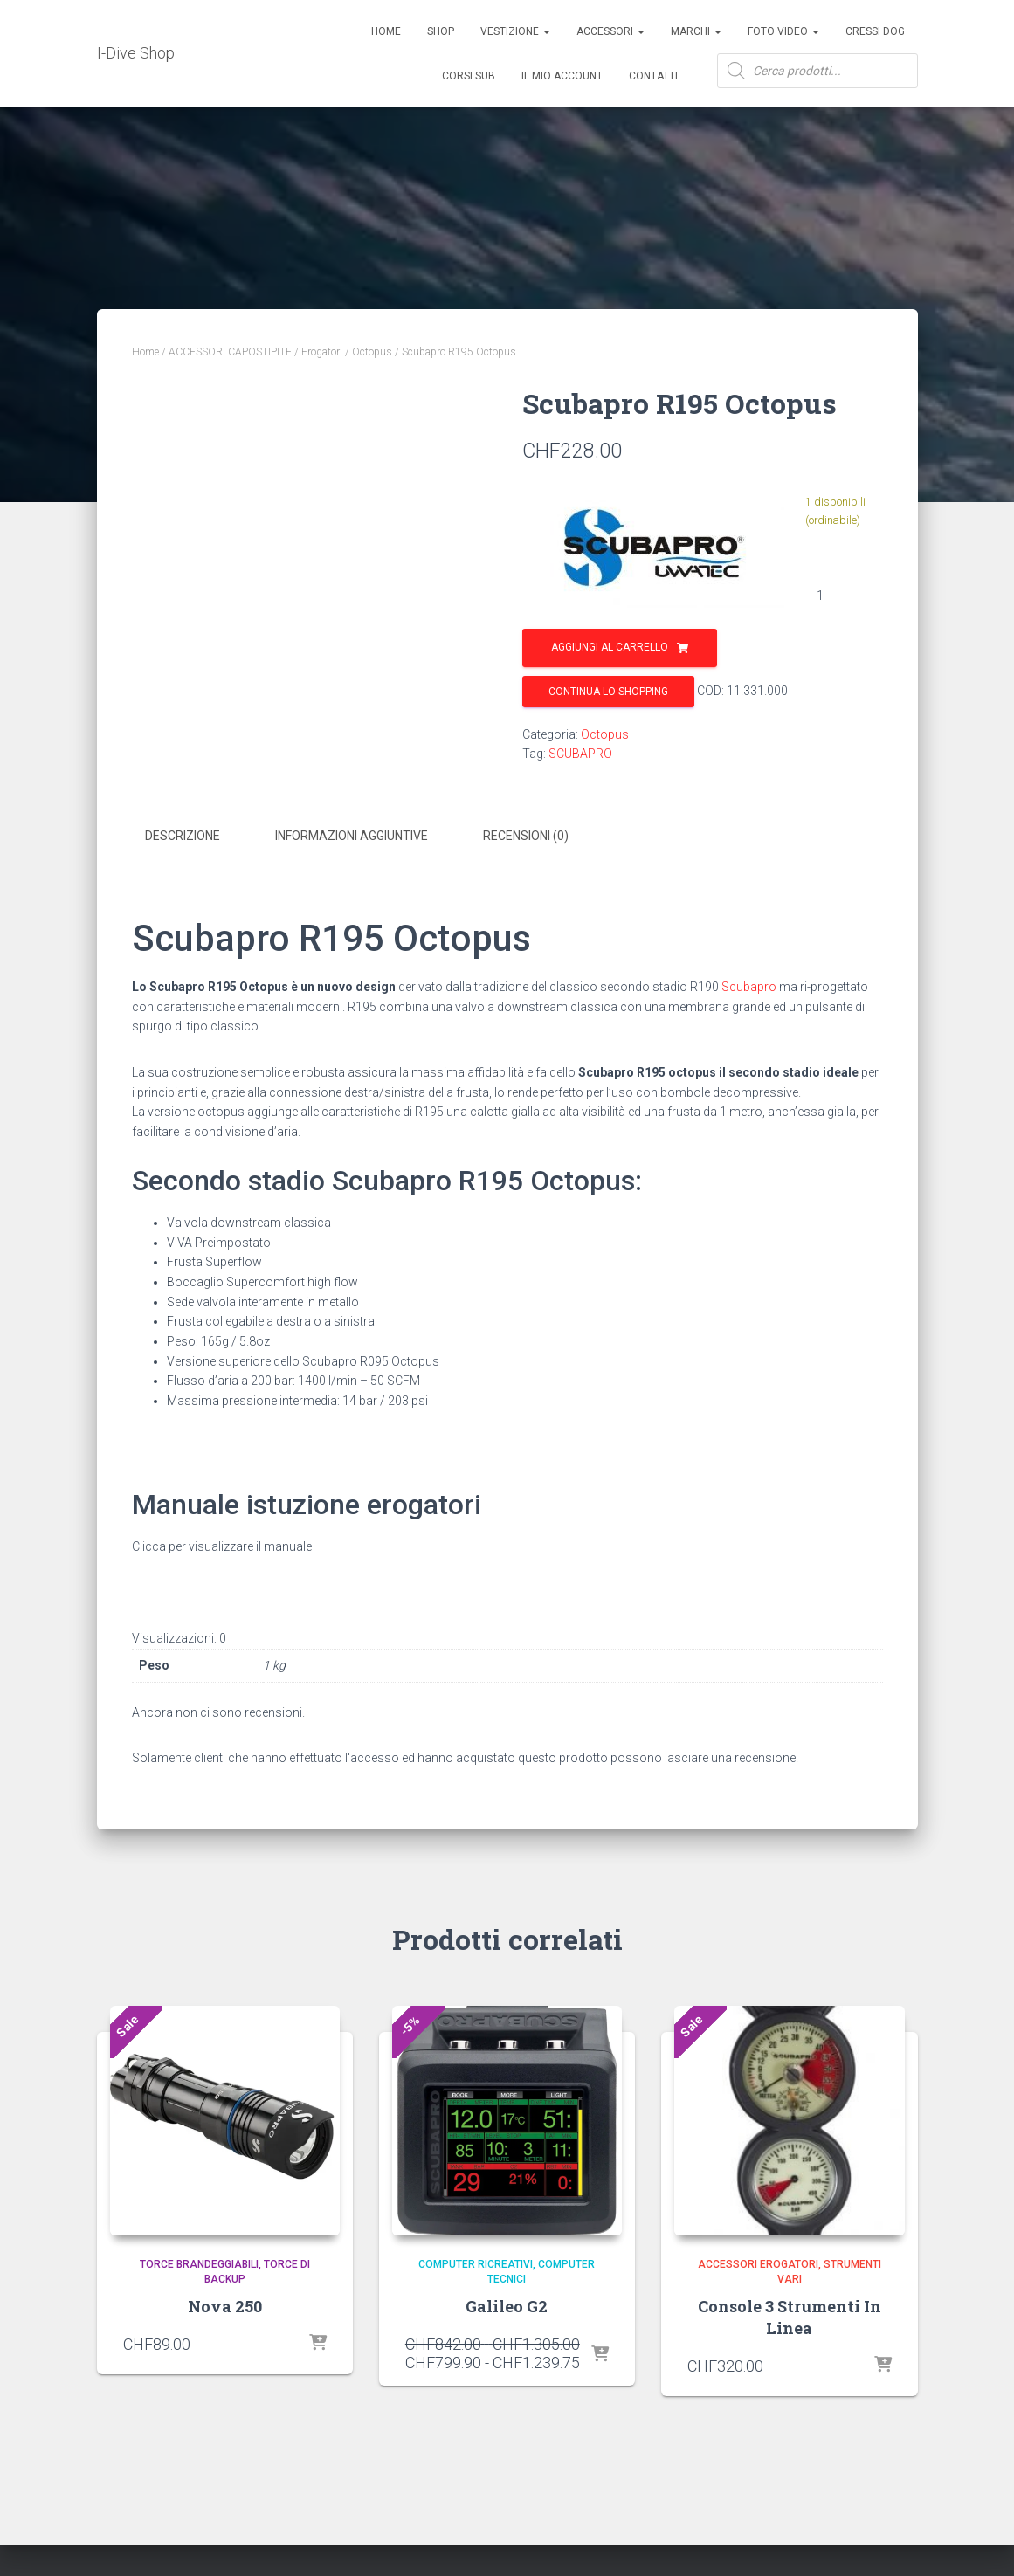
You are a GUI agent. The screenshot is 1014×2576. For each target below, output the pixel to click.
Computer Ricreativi (475, 2264)
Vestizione (515, 31)
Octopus (372, 352)
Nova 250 (225, 2306)
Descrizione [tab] (182, 836)
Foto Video (783, 31)
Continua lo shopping (608, 691)
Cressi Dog (875, 31)
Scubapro (748, 987)
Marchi (696, 31)
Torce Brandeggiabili (199, 2264)
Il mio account (562, 76)
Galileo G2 (507, 2306)
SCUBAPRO (580, 754)
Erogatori (321, 352)
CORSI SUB (468, 76)
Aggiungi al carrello (609, 647)
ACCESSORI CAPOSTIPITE (230, 352)
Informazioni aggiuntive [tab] (351, 836)
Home (386, 31)
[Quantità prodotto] (827, 596)
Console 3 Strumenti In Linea (789, 2317)
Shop (440, 31)
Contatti (653, 76)
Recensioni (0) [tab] (526, 836)
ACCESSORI (610, 31)
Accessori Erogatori (758, 2264)
